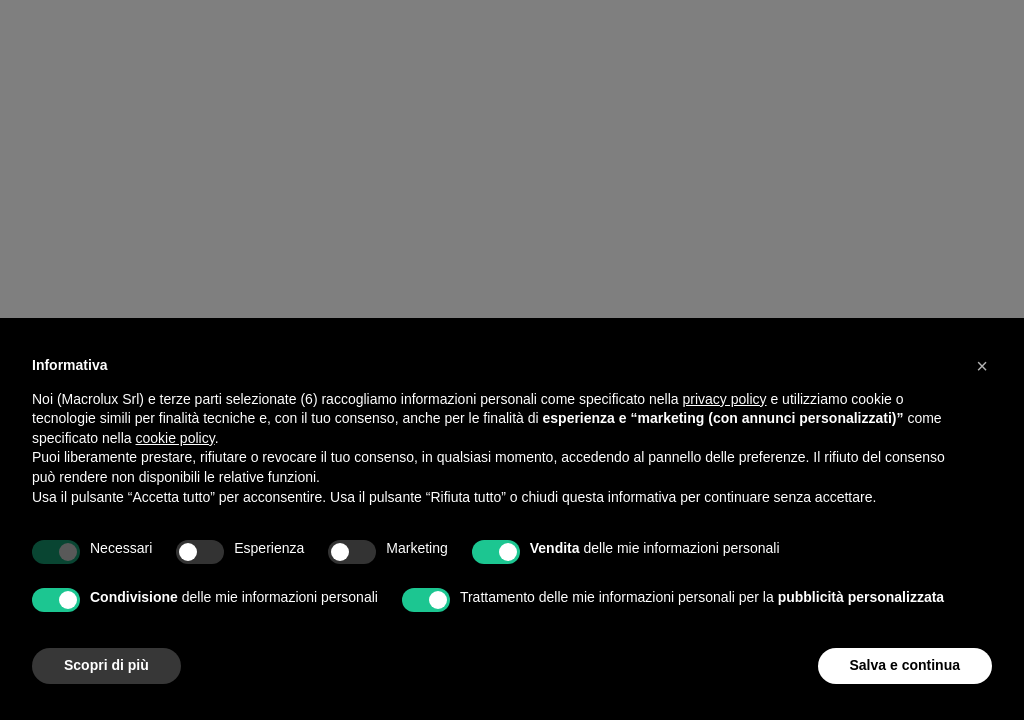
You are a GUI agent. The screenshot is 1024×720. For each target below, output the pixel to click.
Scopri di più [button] (106, 665)
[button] (982, 366)
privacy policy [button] (725, 399)
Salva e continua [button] (905, 665)
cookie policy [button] (175, 438)
